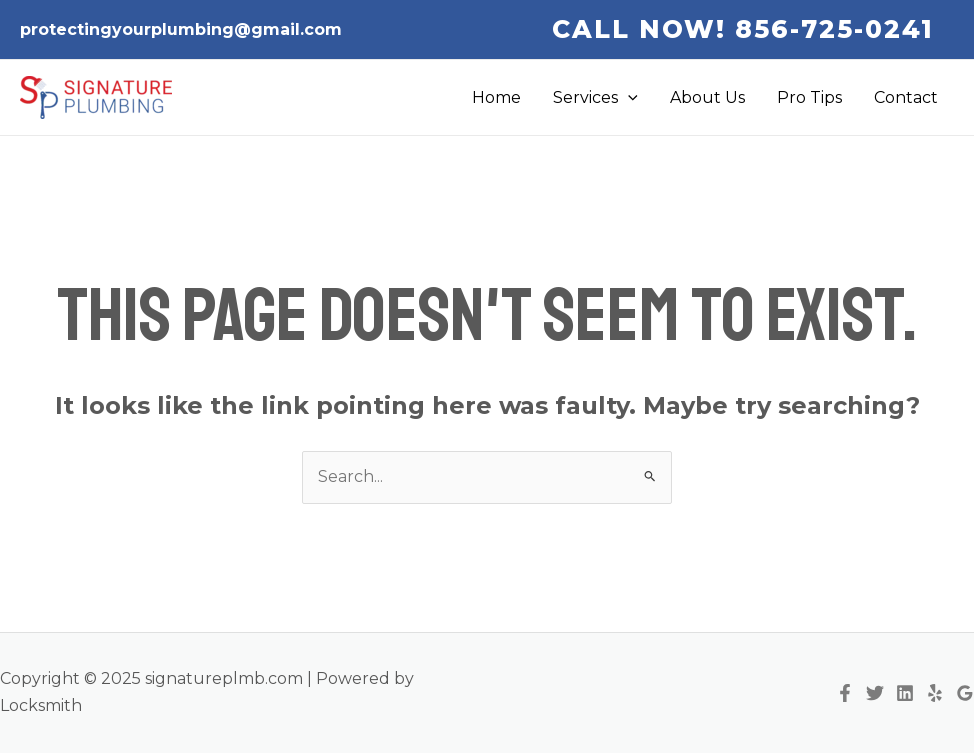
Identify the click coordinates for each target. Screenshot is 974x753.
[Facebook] (845, 693)
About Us (707, 97)
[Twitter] (875, 693)
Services (595, 98)
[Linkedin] (905, 693)
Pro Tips (809, 97)
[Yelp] (935, 693)
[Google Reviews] (965, 693)
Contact (906, 97)
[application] (628, 98)
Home (496, 97)
